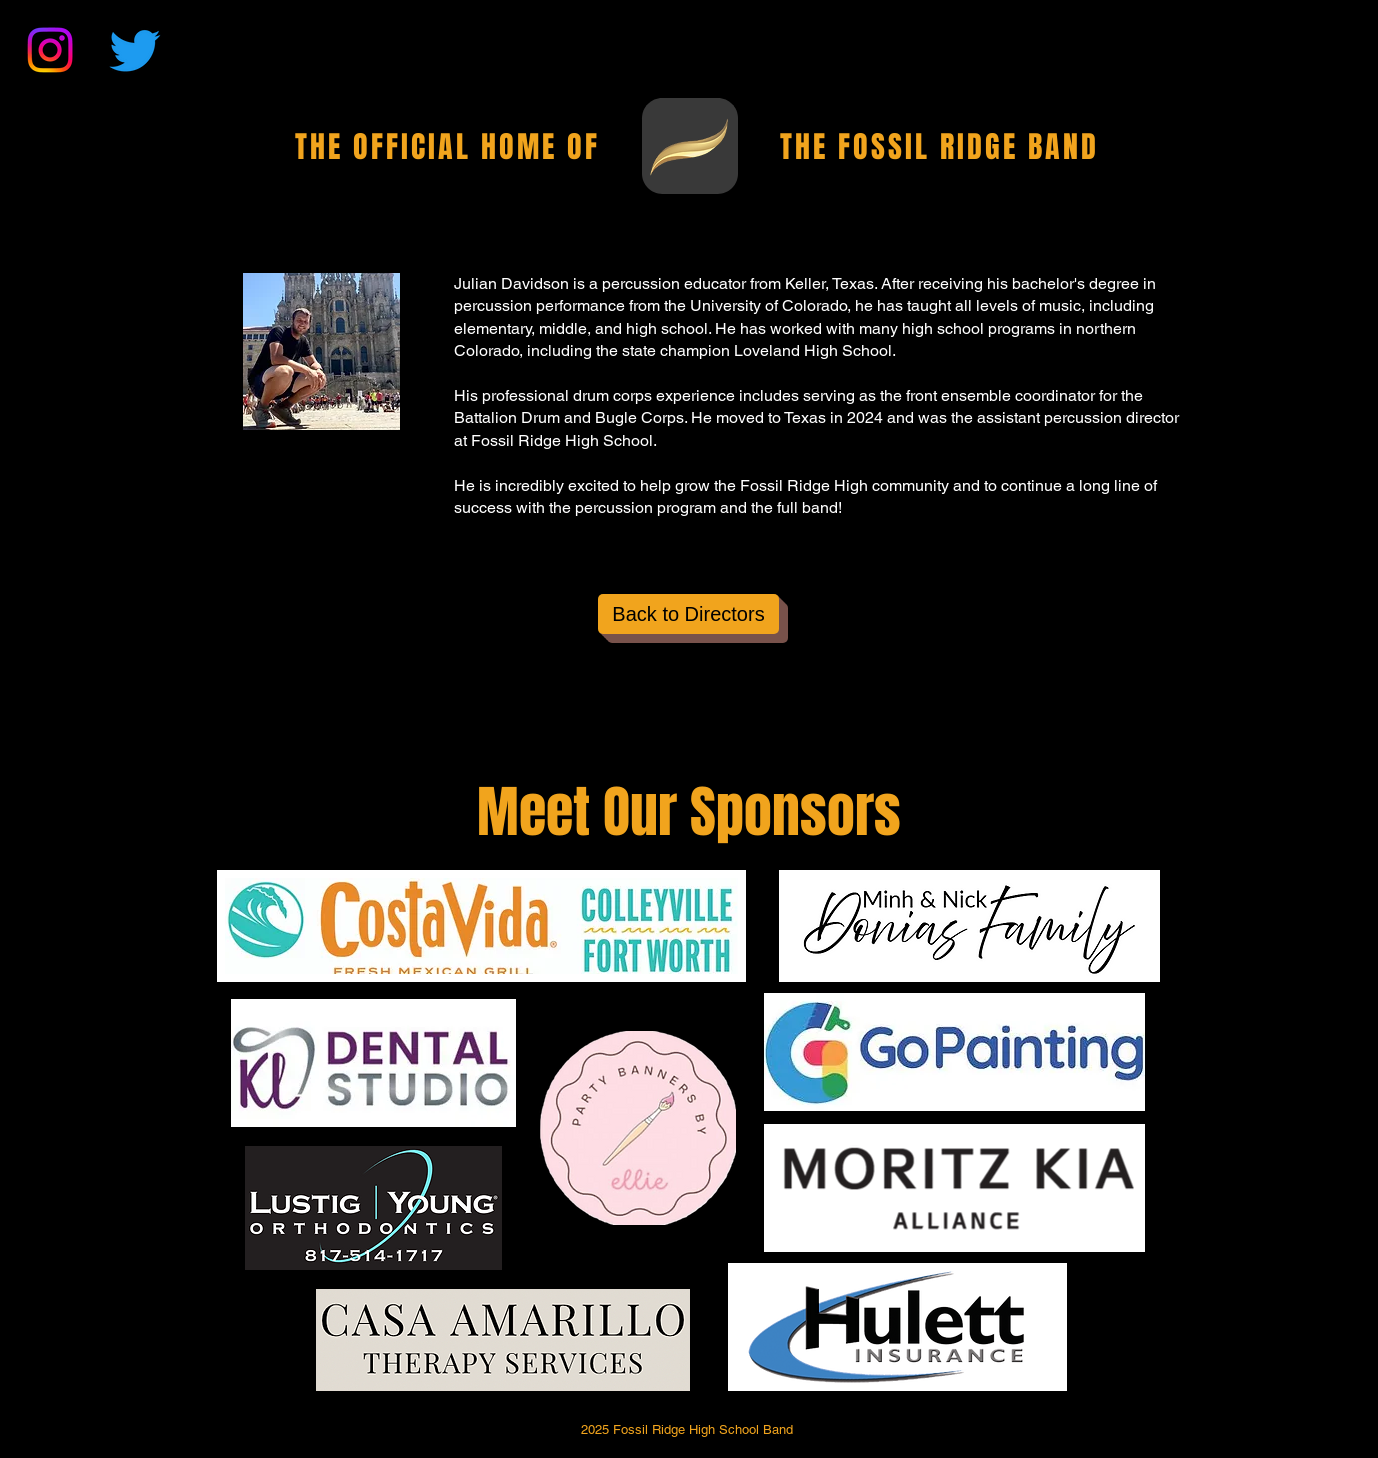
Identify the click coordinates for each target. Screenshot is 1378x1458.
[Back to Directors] (688, 614)
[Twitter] (135, 50)
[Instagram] (50, 50)
